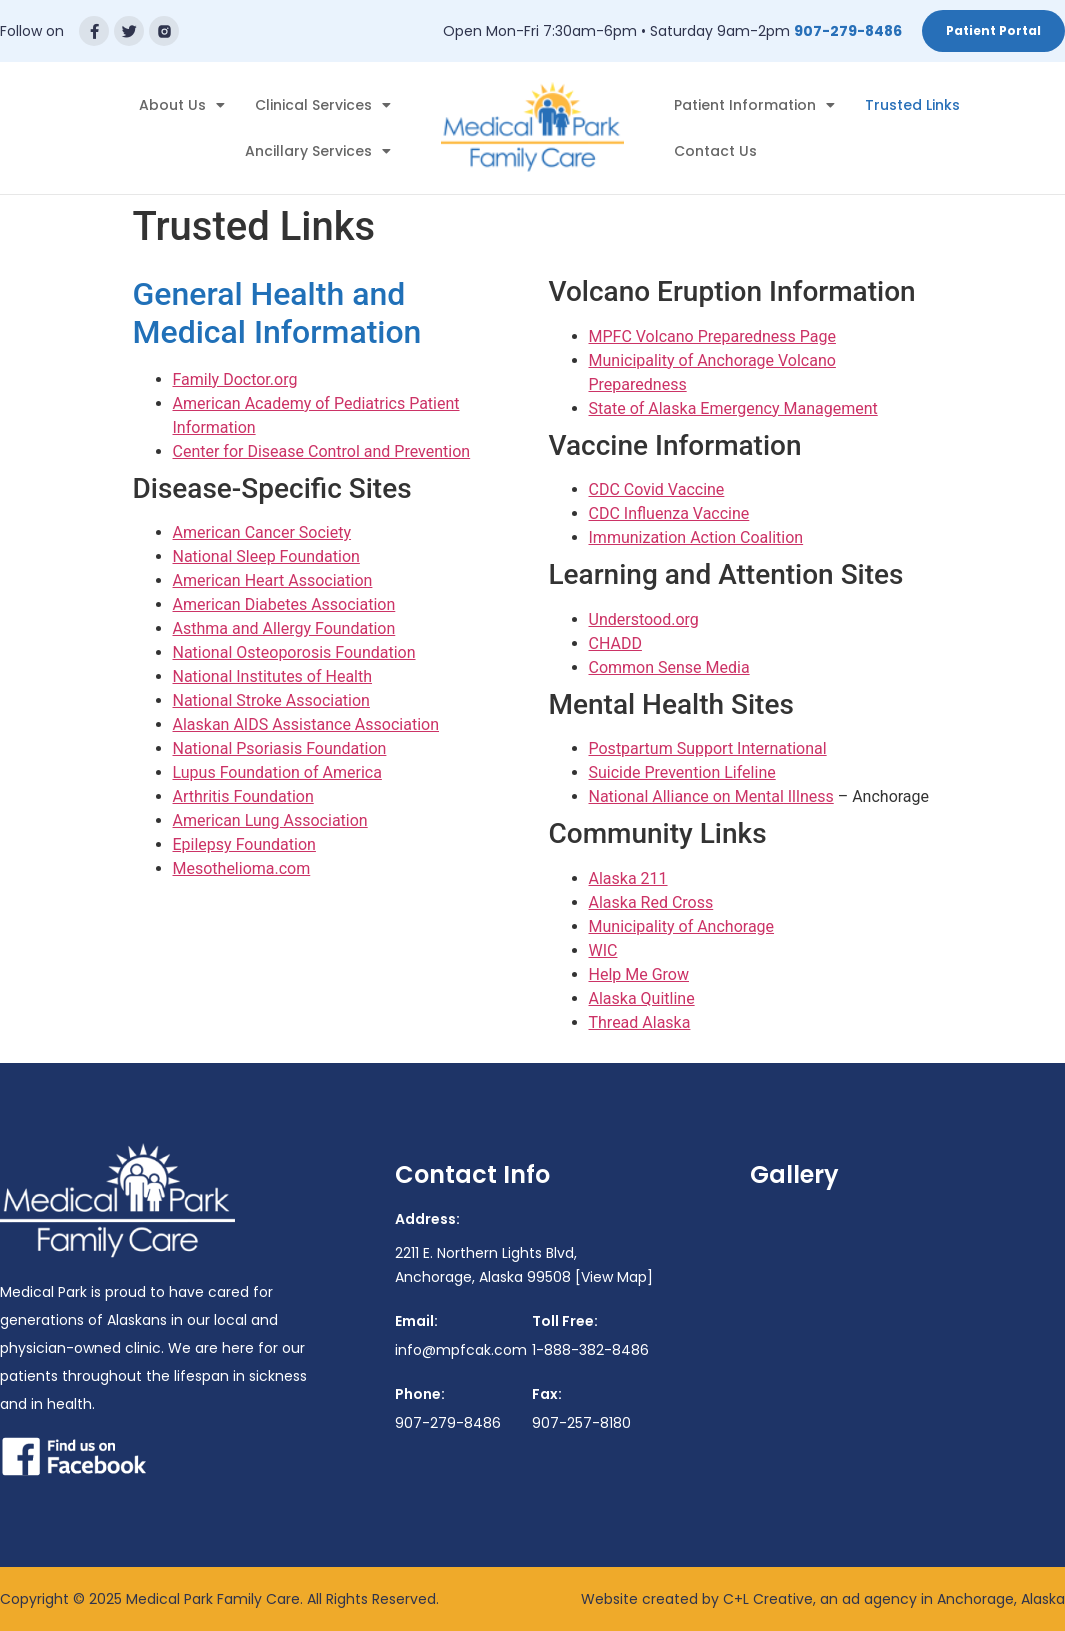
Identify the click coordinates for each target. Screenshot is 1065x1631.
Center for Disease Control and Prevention (322, 451)
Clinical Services (323, 105)
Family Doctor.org (235, 379)
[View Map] (614, 1277)
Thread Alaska (640, 1022)
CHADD (615, 643)
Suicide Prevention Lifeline (682, 772)
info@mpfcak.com (461, 1350)
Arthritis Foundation (243, 796)
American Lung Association (270, 820)
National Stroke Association (271, 700)
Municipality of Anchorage (682, 926)
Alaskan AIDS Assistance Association (306, 724)
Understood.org (644, 619)
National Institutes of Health (273, 676)
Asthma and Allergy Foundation (284, 628)
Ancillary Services (318, 151)
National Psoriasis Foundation (280, 748)
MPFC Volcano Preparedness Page (712, 336)
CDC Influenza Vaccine (669, 513)
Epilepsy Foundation (244, 844)
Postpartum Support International (708, 748)
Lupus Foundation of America (277, 772)
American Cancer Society (262, 532)
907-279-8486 (848, 31)
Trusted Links (912, 105)
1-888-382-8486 (590, 1350)
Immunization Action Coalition (696, 537)
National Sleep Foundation (266, 556)
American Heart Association (273, 580)
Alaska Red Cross (651, 902)
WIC (603, 950)
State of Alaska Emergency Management (733, 408)
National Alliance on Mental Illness (711, 796)
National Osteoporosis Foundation (294, 652)
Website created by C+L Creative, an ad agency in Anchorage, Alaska (823, 1599)
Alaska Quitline (642, 998)
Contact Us (715, 151)
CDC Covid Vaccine (657, 489)
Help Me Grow (639, 974)
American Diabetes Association (284, 604)
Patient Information (754, 105)
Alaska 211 (628, 878)
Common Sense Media (669, 667)
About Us (182, 105)
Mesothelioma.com (242, 868)
